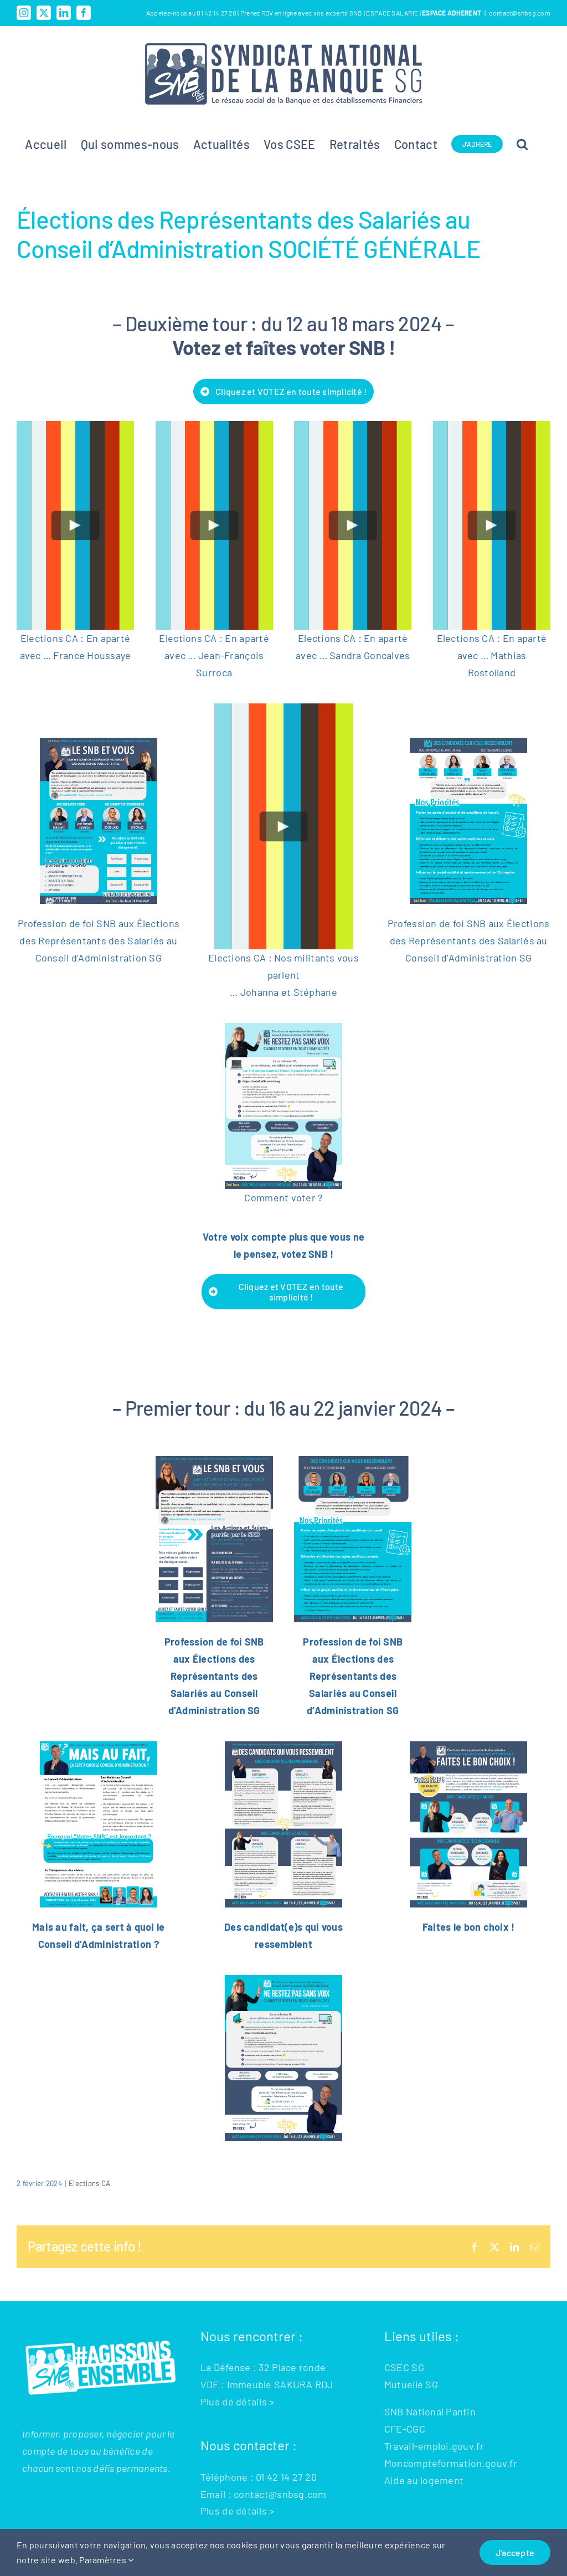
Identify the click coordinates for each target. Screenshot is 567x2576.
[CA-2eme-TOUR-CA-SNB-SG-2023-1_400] (98, 743)
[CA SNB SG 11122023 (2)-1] (214, 1461)
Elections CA (89, 2183)
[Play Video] (75, 525)
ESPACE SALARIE (392, 13)
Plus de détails (233, 2401)
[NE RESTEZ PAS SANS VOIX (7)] (283, 1028)
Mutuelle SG (411, 2384)
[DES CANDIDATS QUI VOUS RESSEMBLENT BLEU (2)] (283, 1746)
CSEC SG (404, 2367)
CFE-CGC (404, 2429)
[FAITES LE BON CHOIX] (468, 1746)
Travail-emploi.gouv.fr (434, 2446)
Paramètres (106, 2559)
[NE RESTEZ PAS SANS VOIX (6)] (283, 1980)
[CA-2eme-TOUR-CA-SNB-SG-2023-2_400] (468, 743)
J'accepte (515, 2552)
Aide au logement (423, 2480)
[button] (522, 144)
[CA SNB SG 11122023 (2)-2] (352, 1461)
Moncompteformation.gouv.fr (450, 2463)
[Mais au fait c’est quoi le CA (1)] (98, 1746)
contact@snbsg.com (519, 13)
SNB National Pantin (430, 2411)
